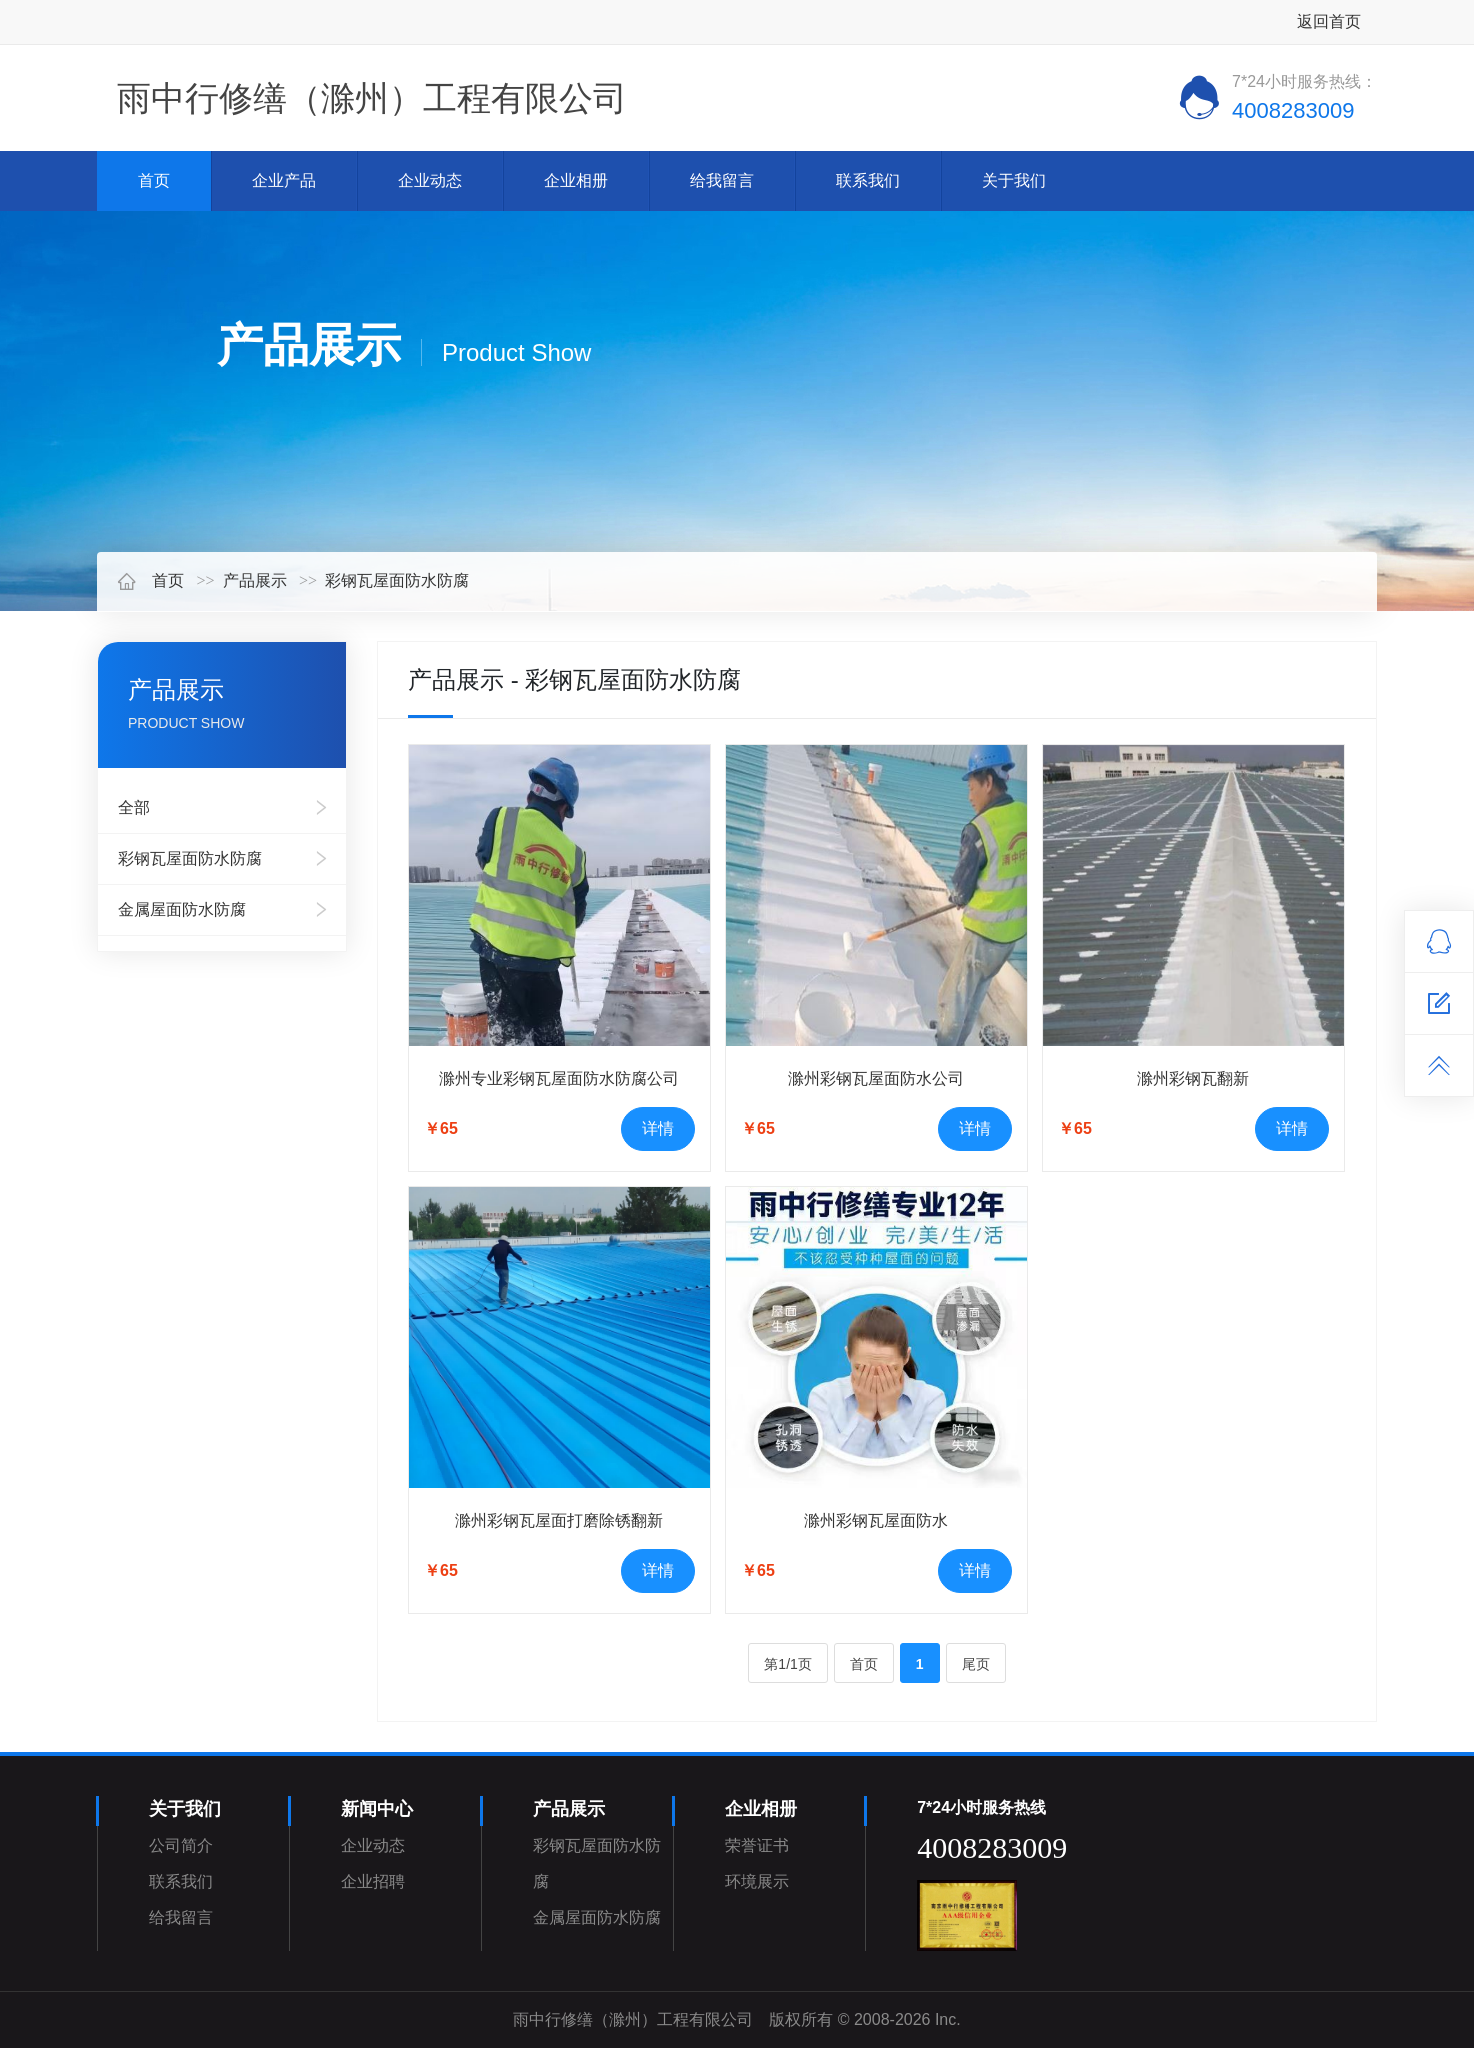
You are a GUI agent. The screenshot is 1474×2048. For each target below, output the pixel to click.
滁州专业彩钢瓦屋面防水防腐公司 (559, 1078)
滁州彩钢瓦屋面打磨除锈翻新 (559, 1520)
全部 (134, 807)
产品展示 (255, 580)
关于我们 (1014, 180)
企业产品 (284, 180)
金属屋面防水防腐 (182, 909)
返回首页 (1329, 21)
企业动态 (430, 180)
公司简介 (181, 1845)
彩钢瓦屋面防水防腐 (397, 580)
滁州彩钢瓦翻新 (1193, 1078)
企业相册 (576, 180)
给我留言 (722, 180)
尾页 (976, 1664)
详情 (658, 1128)
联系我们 (868, 180)
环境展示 (757, 1881)
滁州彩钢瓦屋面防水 (876, 1520)
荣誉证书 (757, 1845)
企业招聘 (373, 1881)
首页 (154, 180)
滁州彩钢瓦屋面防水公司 (876, 1078)
